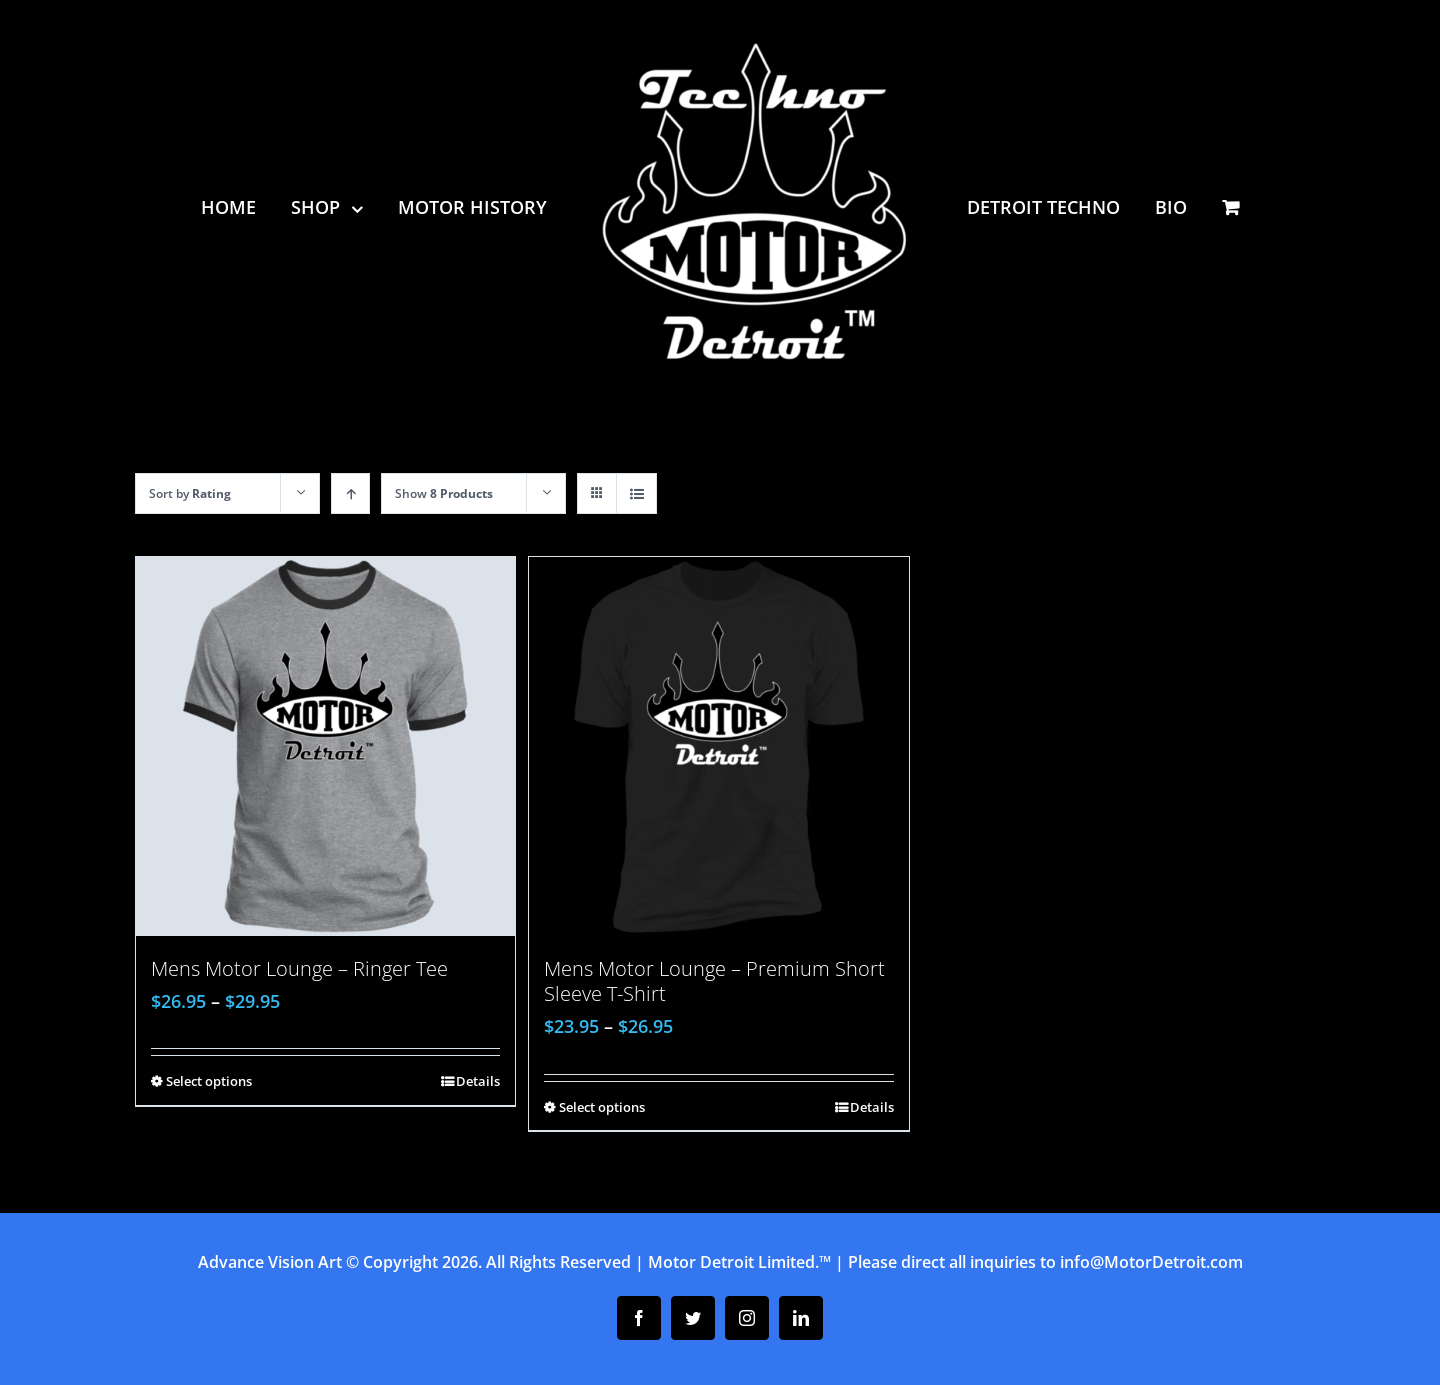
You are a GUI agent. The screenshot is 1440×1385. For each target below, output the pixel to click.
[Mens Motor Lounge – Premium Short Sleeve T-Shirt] (718, 746)
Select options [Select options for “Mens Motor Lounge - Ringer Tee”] (209, 1081)
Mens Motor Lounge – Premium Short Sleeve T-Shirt (714, 981)
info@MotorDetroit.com (1151, 1262)
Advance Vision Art (270, 1262)
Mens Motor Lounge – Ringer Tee (299, 968)
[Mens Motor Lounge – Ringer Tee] (325, 746)
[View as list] (636, 493)
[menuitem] (246, 207)
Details (478, 1081)
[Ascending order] (350, 493)
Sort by (190, 493)
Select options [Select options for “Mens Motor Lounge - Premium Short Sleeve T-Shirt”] (602, 1107)
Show (444, 493)
